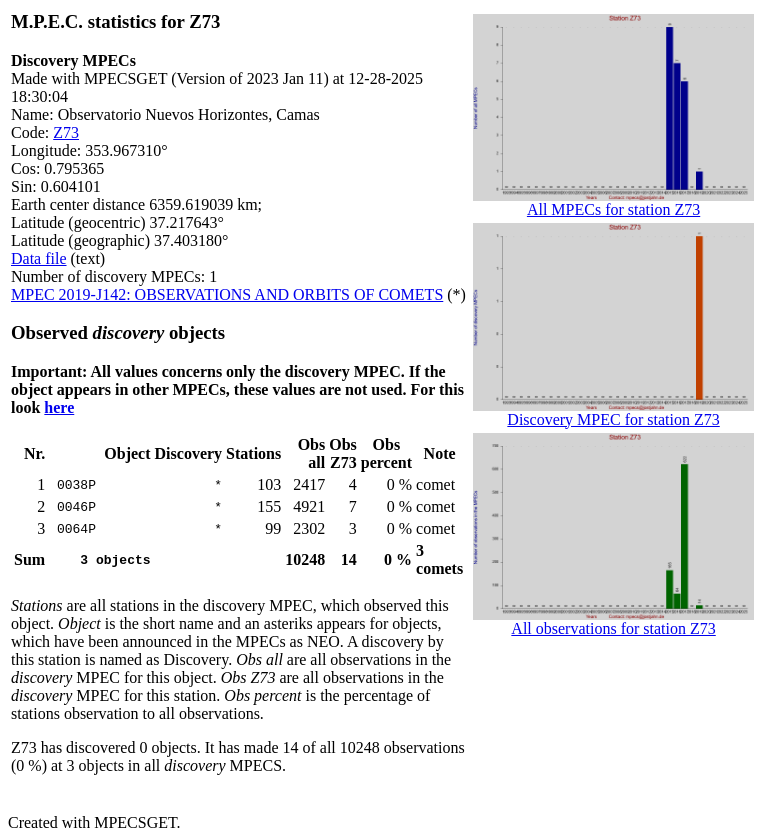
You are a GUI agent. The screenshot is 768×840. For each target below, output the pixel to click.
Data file (39, 258)
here (59, 407)
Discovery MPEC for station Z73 (613, 412)
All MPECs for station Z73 (613, 202)
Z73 (66, 132)
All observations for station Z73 (613, 621)
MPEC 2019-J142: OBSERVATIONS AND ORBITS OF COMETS (227, 294)
